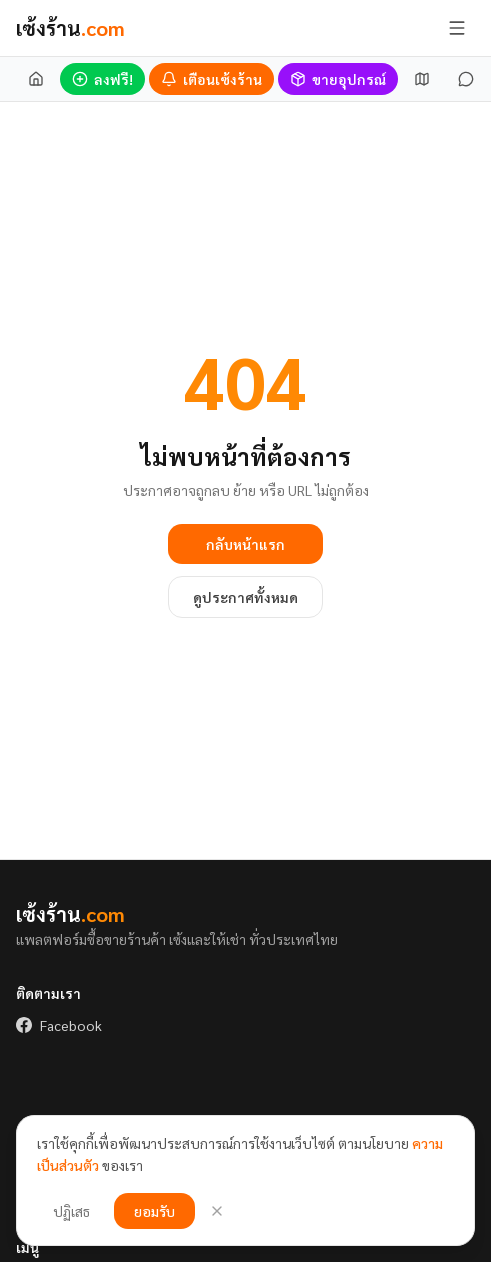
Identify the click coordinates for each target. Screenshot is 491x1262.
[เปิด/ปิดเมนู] (457, 28)
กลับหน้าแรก (245, 544)
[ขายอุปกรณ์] (338, 79)
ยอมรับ (154, 1211)
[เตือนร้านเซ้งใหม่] (211, 79)
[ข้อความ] (466, 79)
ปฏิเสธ (71, 1211)
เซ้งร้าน (70, 28)
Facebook (59, 1025)
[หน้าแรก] (36, 79)
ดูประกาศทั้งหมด (245, 597)
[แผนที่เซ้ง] (422, 79)
